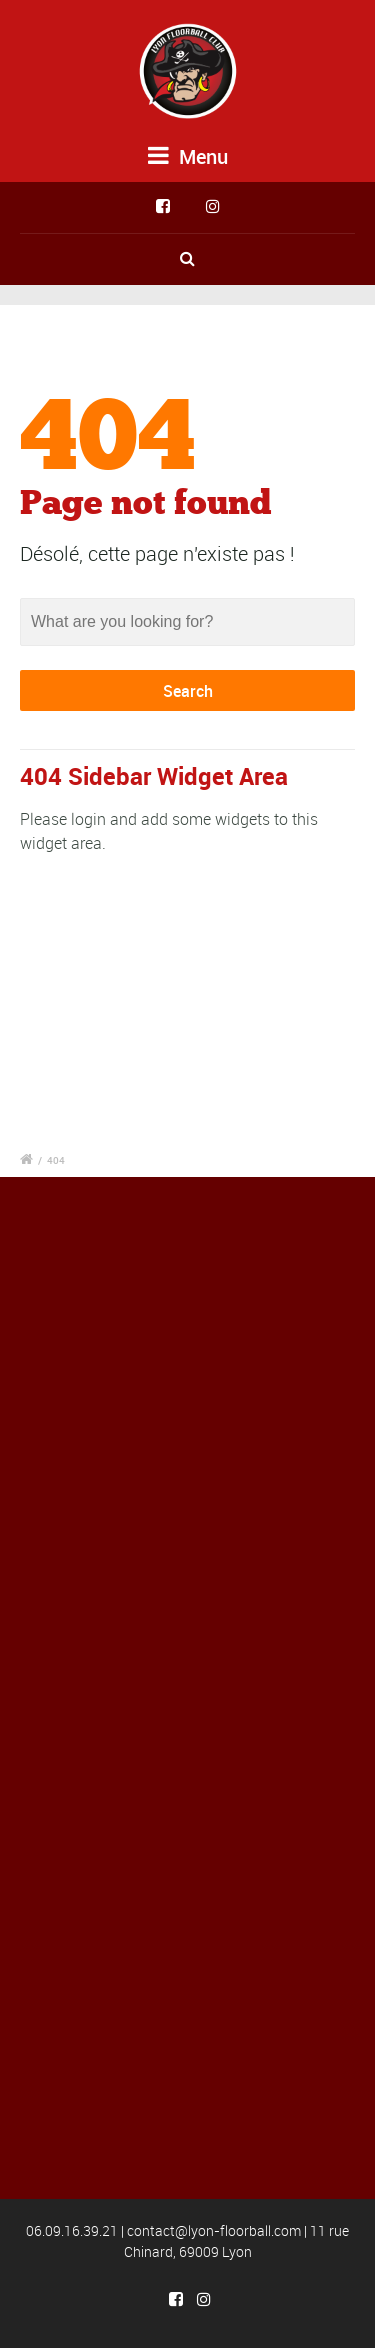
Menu (188, 156)
